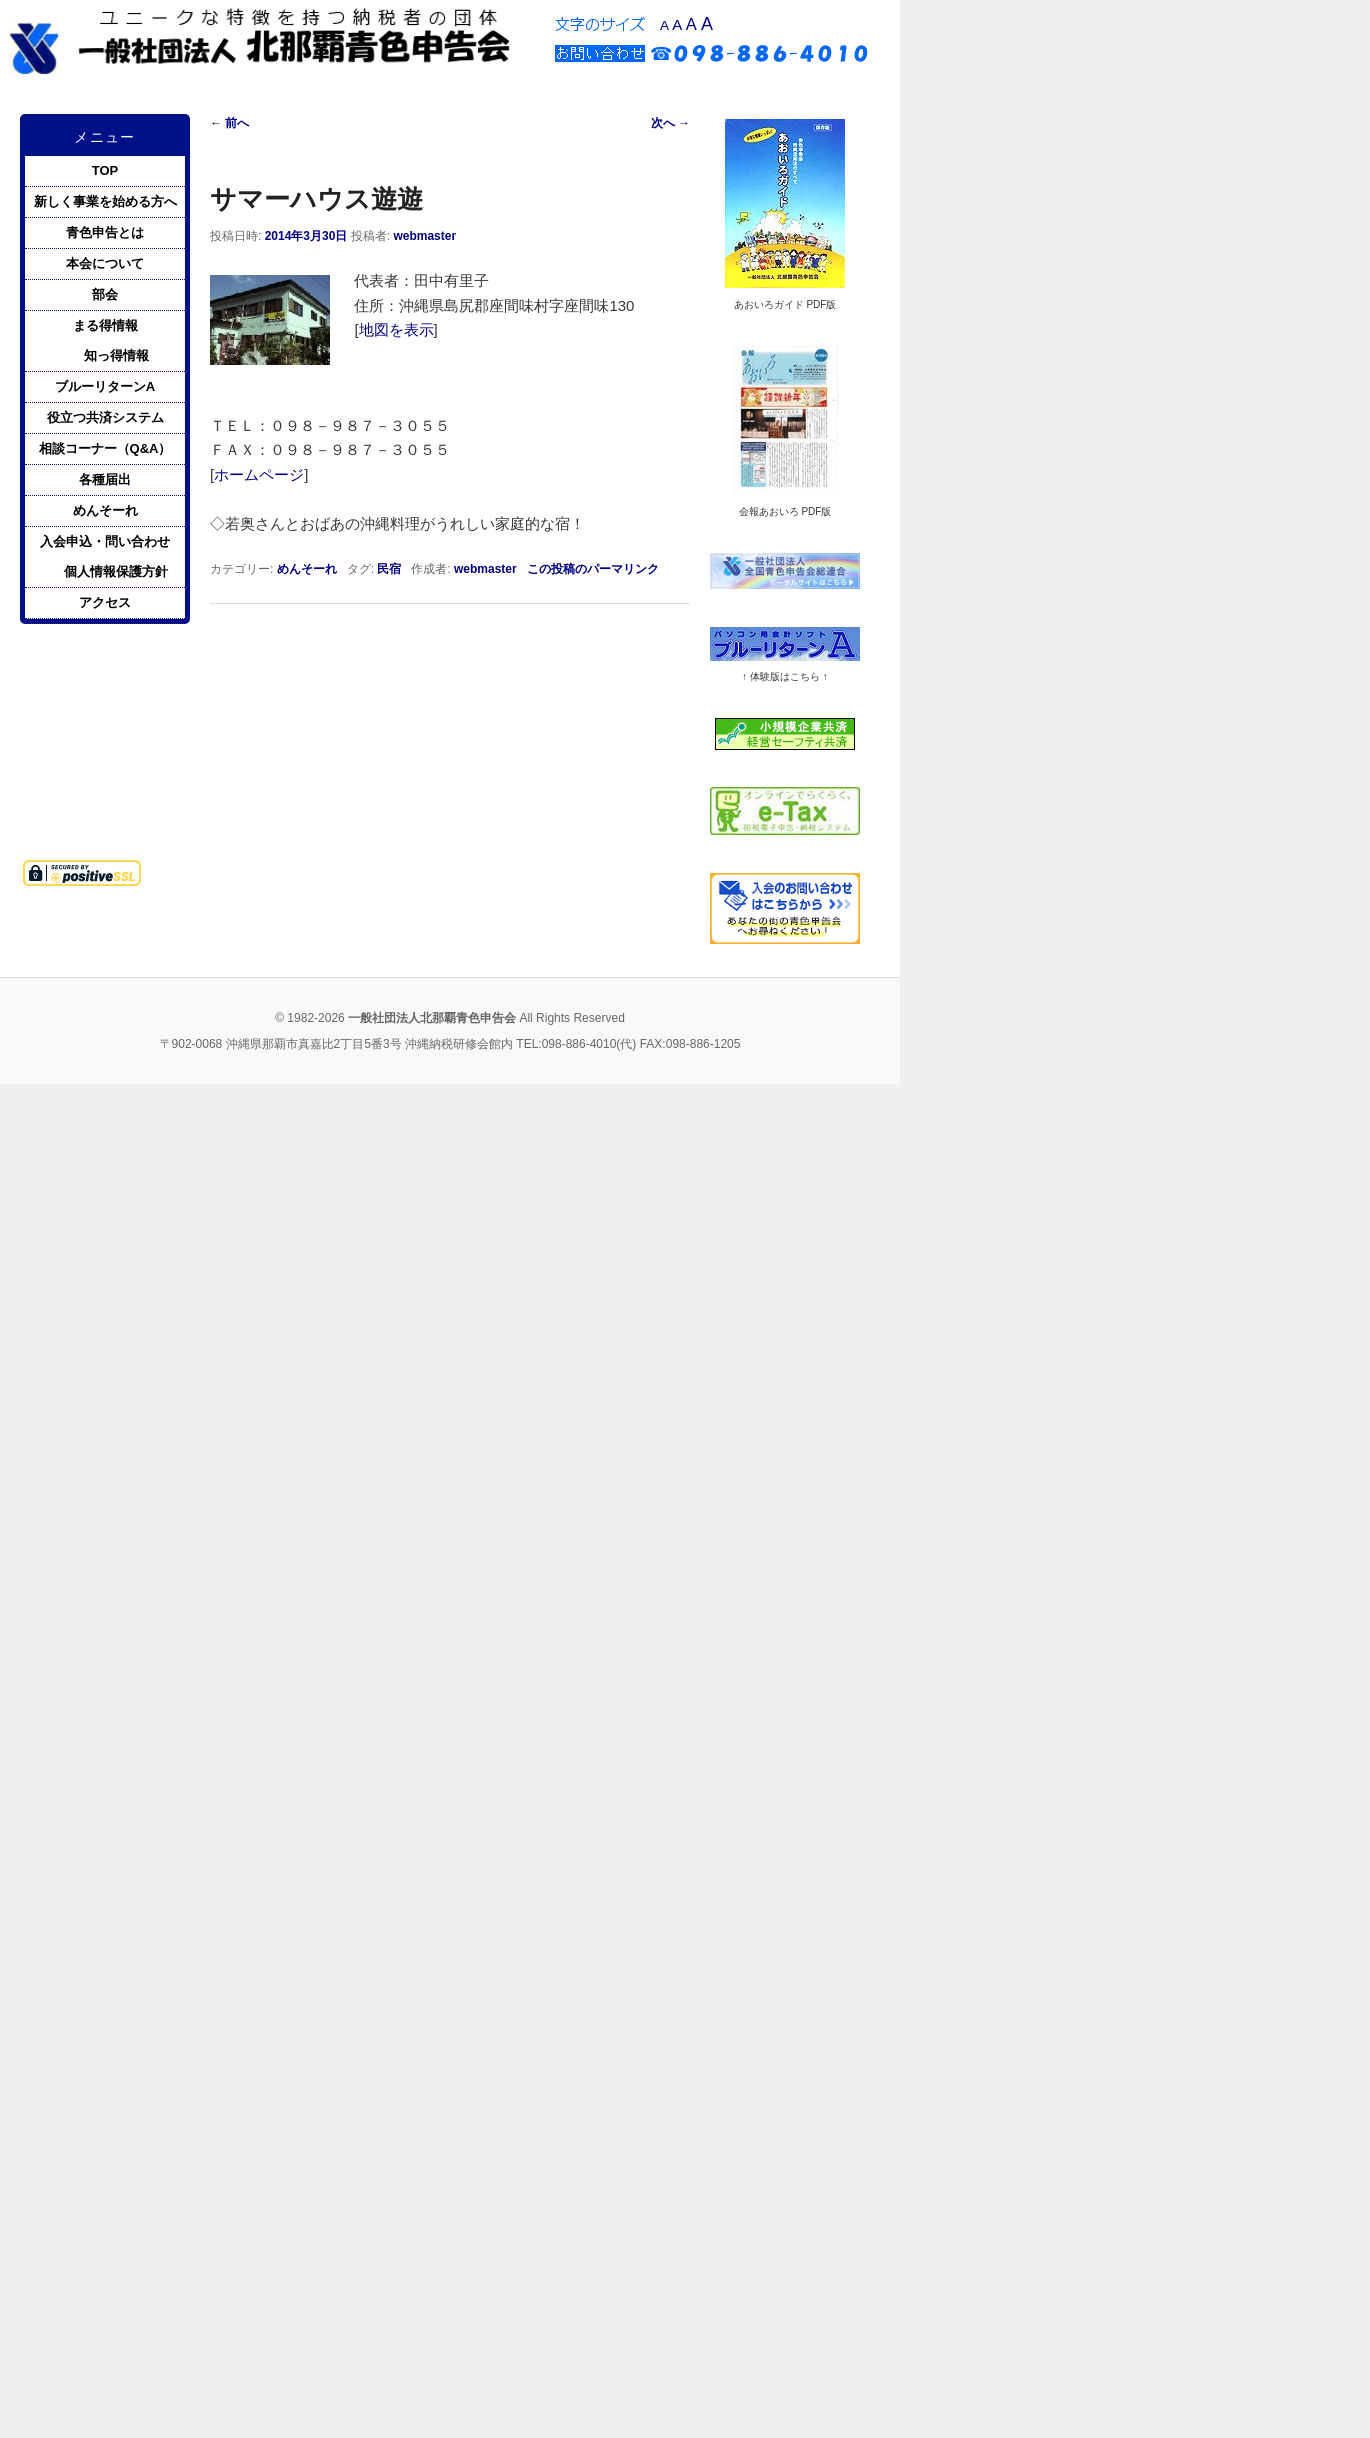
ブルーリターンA (105, 386)
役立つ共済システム (105, 417)
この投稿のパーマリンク (593, 569)
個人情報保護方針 (116, 571)
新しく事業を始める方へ (105, 201)
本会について (105, 263)
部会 (105, 294)
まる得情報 (105, 325)
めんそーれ (307, 569)
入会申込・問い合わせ (105, 541)
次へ (670, 123)
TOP (105, 170)
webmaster (424, 236)
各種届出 (105, 479)
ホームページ (259, 474)
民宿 (389, 569)
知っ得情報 (116, 355)
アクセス (105, 602)
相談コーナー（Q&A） (105, 448)
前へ (229, 123)
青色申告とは (105, 232)
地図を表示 (396, 329)
